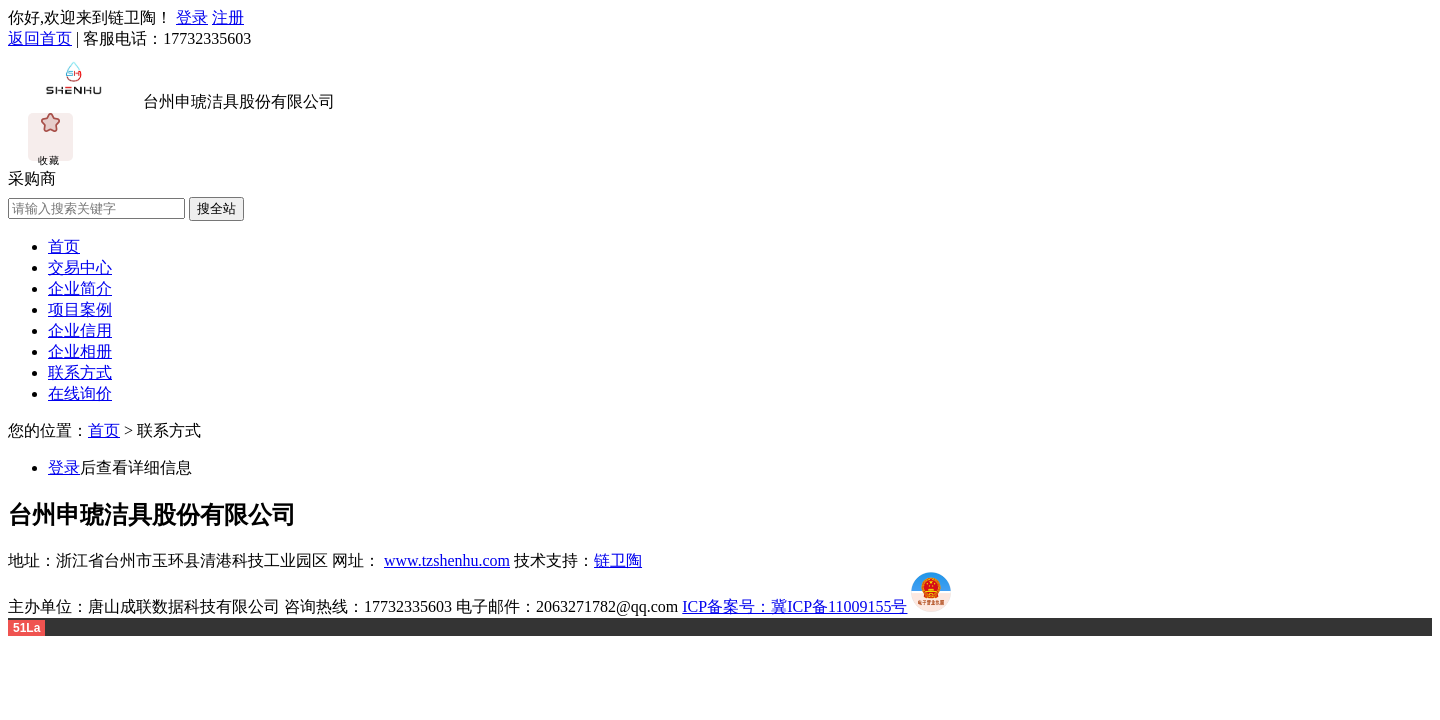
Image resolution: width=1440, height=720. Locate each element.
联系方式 (80, 372)
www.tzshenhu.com (447, 560)
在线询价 (80, 393)
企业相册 (80, 351)
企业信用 (80, 330)
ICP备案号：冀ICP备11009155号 (794, 606)
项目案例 (80, 309)
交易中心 (80, 267)
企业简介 (80, 288)
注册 (228, 17)
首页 (64, 246)
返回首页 (40, 38)
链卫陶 (618, 560)
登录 (192, 17)
